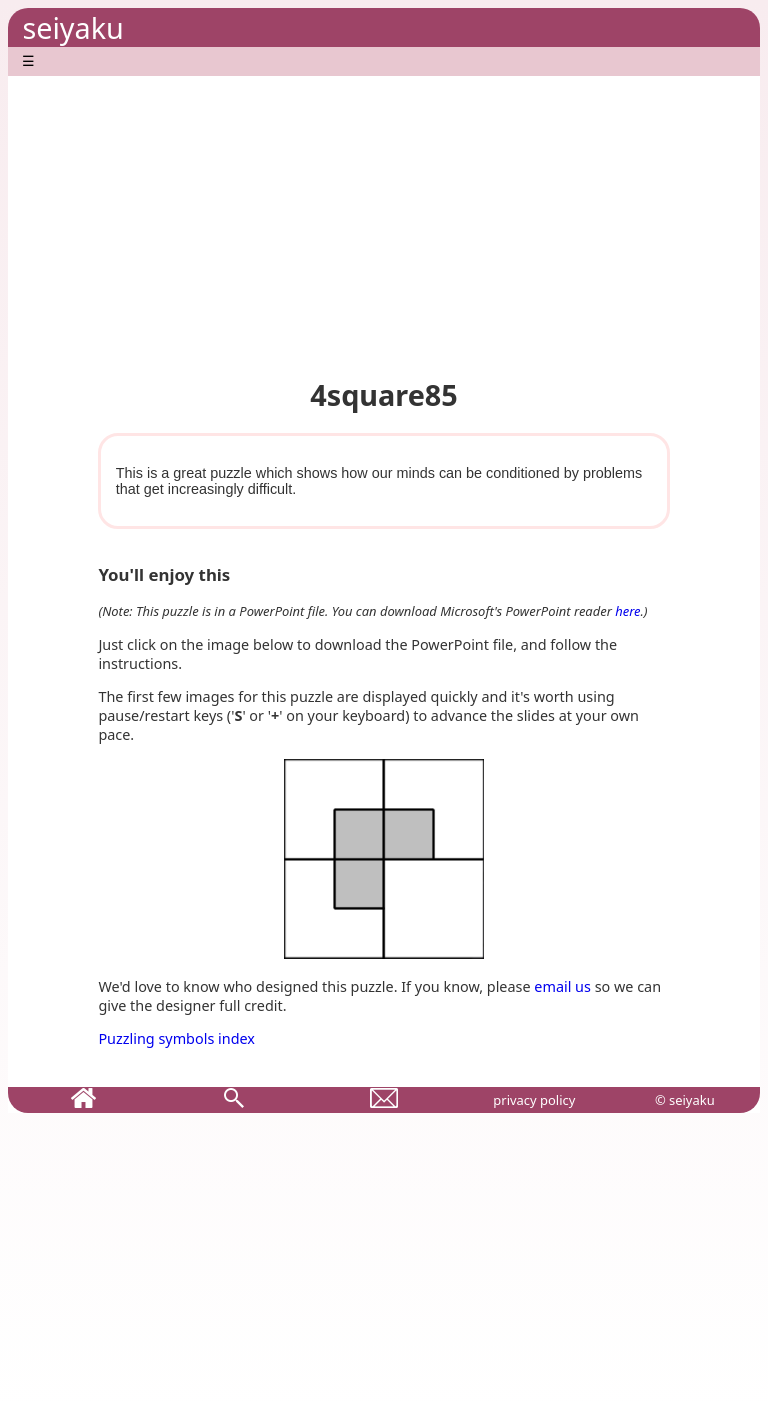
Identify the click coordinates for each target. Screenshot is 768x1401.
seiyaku (72, 27)
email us (562, 986)
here (627, 611)
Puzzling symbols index (176, 1038)
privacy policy (534, 1100)
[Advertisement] (384, 216)
